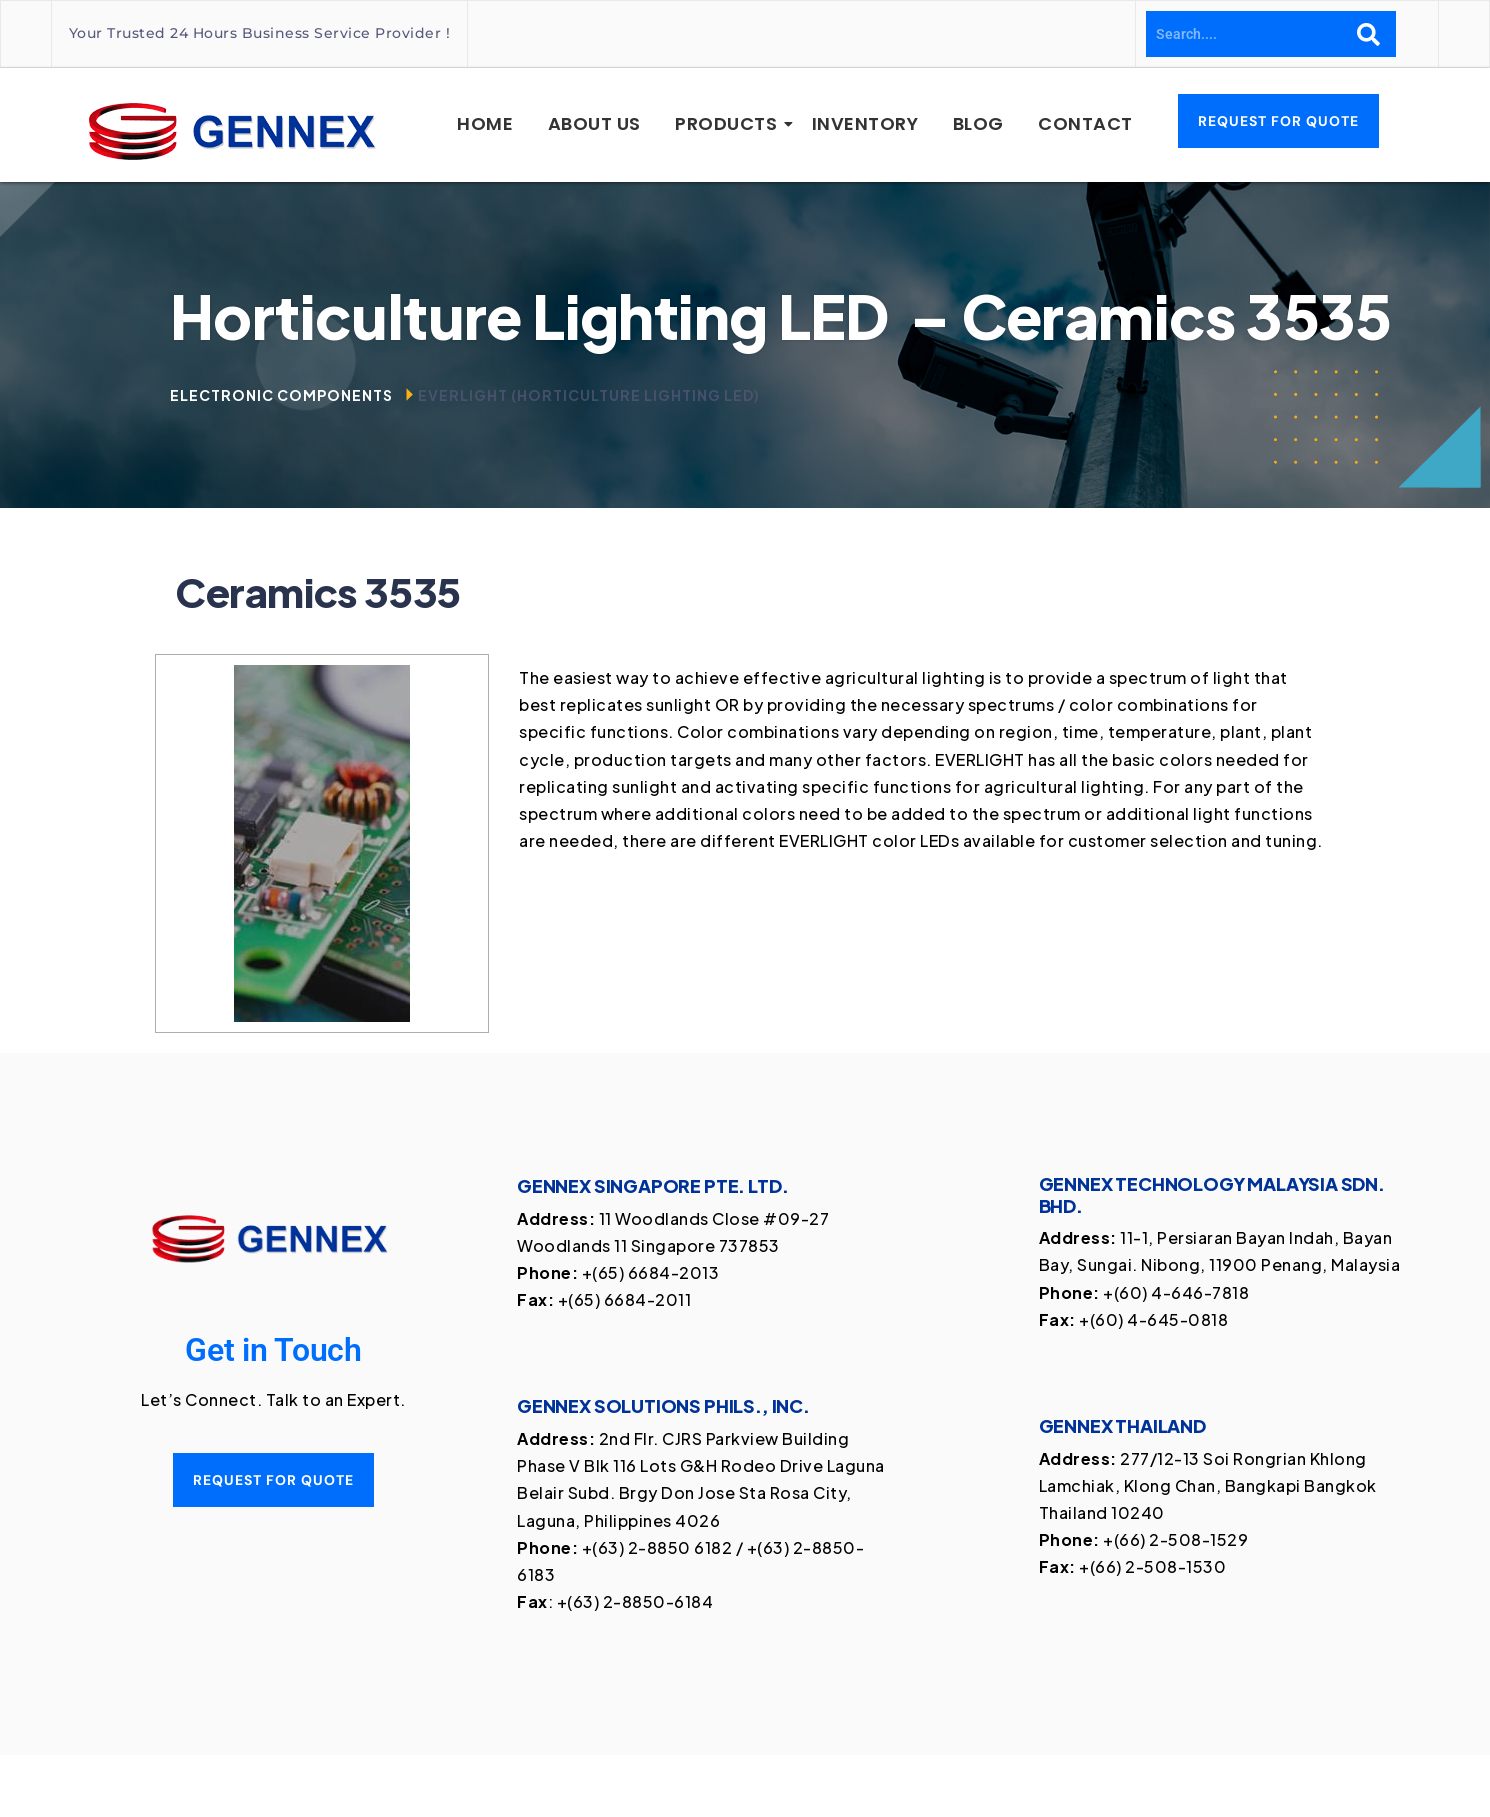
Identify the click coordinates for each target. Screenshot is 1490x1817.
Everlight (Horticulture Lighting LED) (589, 395)
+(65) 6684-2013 (651, 1272)
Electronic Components (281, 395)
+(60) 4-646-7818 (1176, 1292)
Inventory (865, 123)
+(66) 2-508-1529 (1175, 1539)
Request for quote (273, 1480)
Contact (1085, 123)
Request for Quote (1278, 121)
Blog (978, 123)
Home (485, 123)
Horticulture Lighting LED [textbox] (781, 316)
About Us (594, 123)
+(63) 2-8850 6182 (657, 1547)
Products (729, 123)
